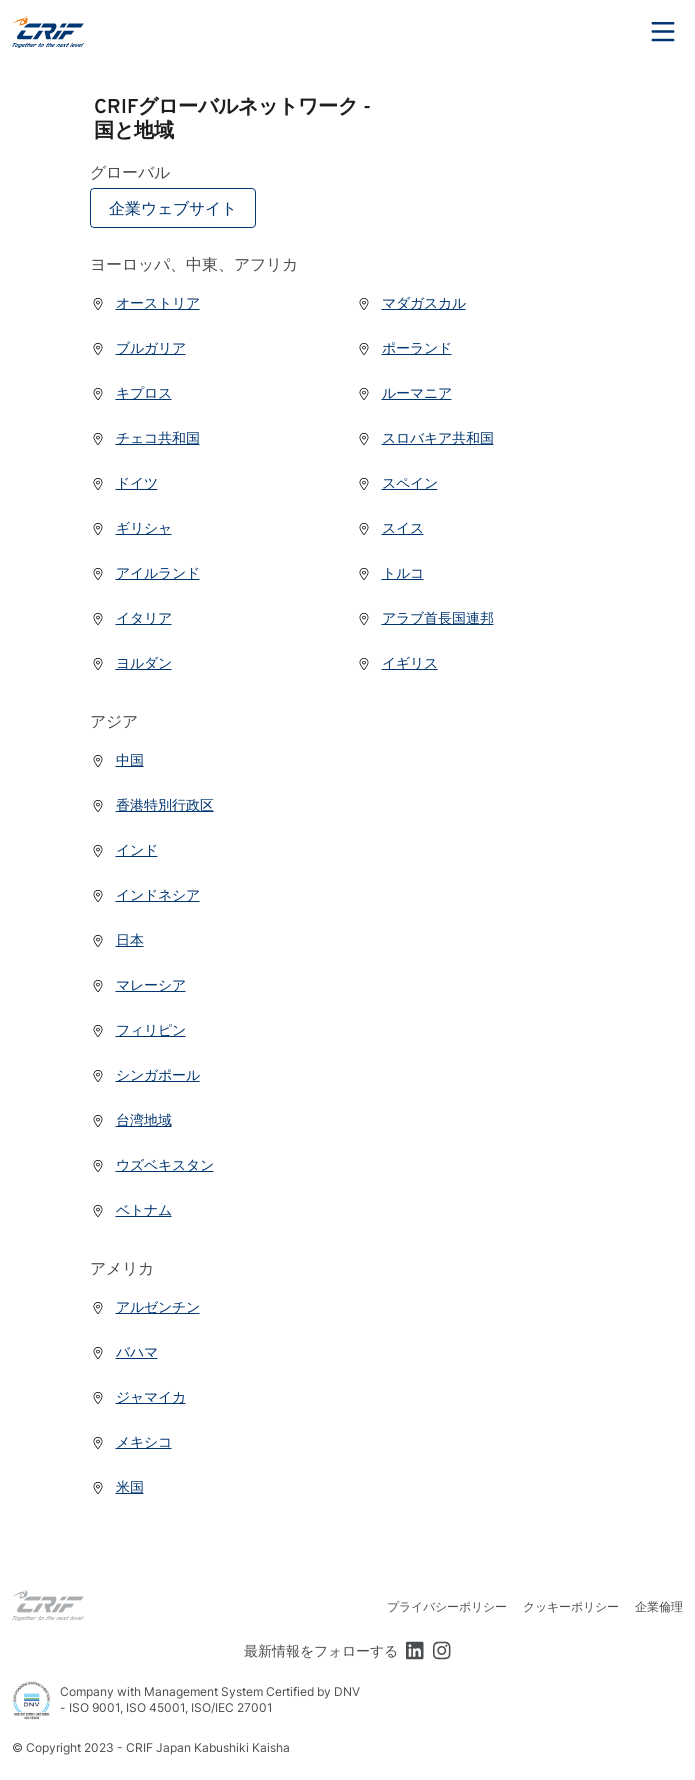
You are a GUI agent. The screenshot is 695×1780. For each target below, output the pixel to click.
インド (124, 849)
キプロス (131, 392)
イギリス (397, 662)
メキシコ (131, 1441)
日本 (117, 939)
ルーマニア (404, 392)
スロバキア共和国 (425, 437)
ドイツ (124, 482)
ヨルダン (131, 662)
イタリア (131, 617)
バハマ (124, 1351)
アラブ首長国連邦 (425, 617)
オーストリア (145, 302)
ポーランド (404, 347)
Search (608, 32)
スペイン (397, 482)
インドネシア (145, 894)
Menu (663, 32)
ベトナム (131, 1209)
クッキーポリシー (571, 1606)
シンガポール (145, 1074)
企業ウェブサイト (173, 208)
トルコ (390, 572)
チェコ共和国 (145, 437)
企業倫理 (659, 1606)
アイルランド (145, 572)
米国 (117, 1486)
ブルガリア (138, 347)
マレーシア (138, 984)
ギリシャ (131, 527)
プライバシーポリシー (447, 1606)
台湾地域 (131, 1119)
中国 (117, 759)
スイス (390, 527)
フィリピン (138, 1029)
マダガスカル (411, 302)
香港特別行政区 (152, 804)
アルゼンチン (145, 1306)
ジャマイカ (138, 1396)
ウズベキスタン (152, 1164)
